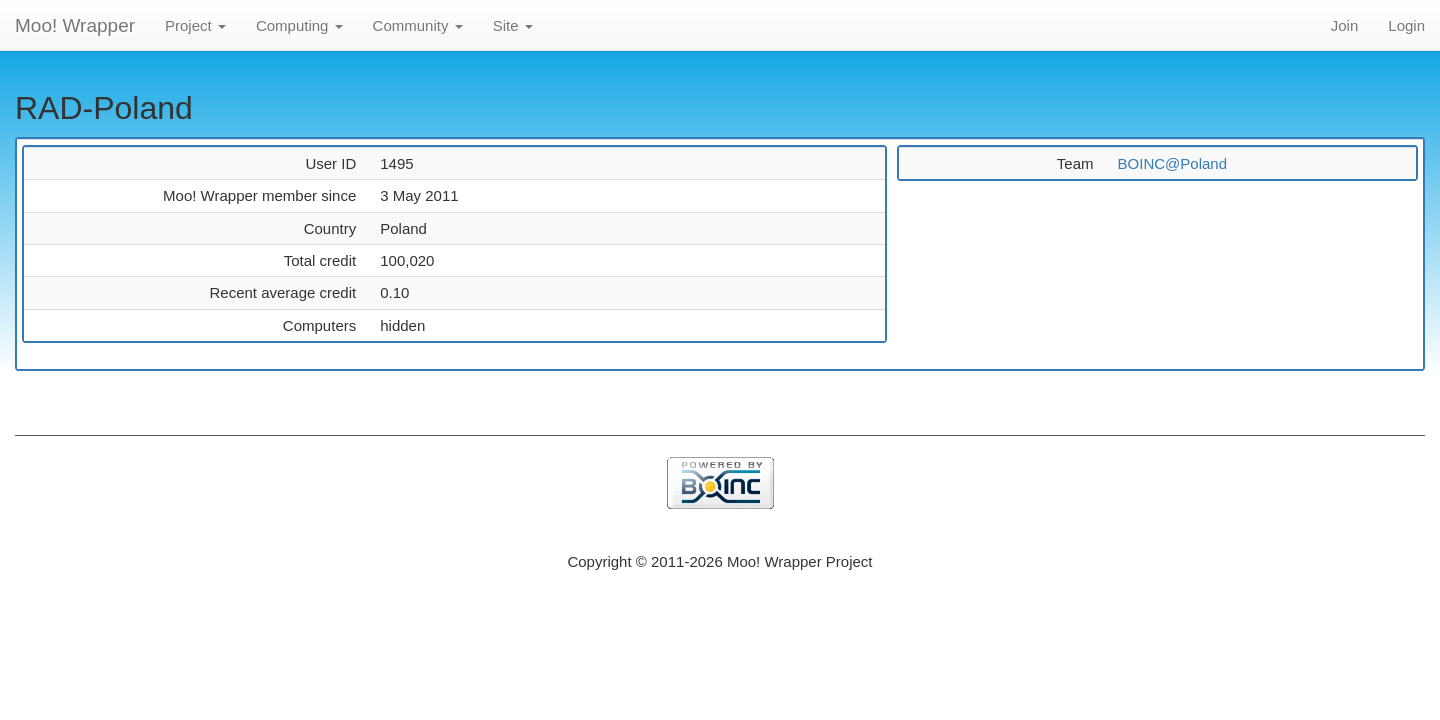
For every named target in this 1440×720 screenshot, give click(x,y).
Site (513, 25)
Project (195, 25)
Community (418, 25)
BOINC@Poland (1172, 163)
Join (1345, 25)
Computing (299, 25)
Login (1406, 25)
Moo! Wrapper (75, 25)
